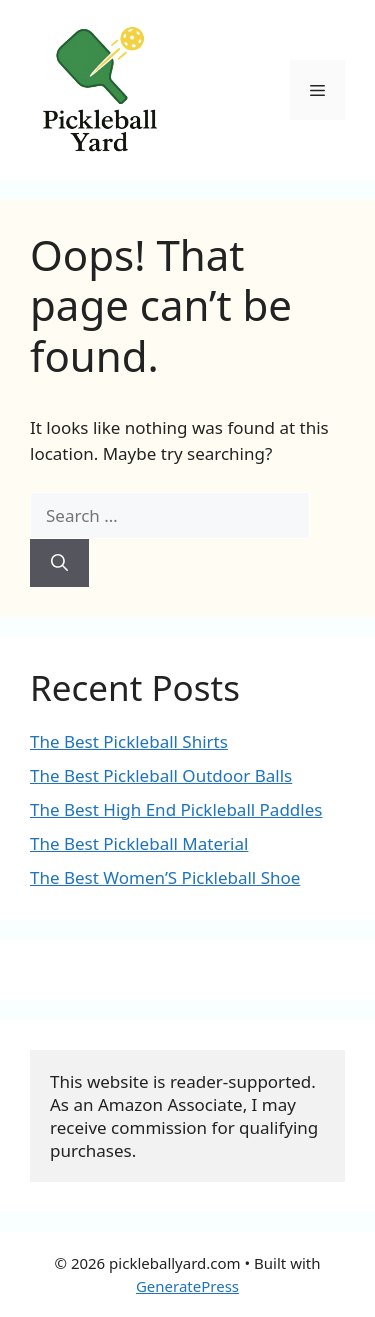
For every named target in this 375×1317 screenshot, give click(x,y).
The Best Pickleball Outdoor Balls (161, 775)
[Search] (59, 563)
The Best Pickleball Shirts (129, 741)
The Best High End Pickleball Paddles (176, 809)
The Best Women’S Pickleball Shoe (165, 877)
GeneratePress (187, 1286)
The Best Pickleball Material (139, 843)
